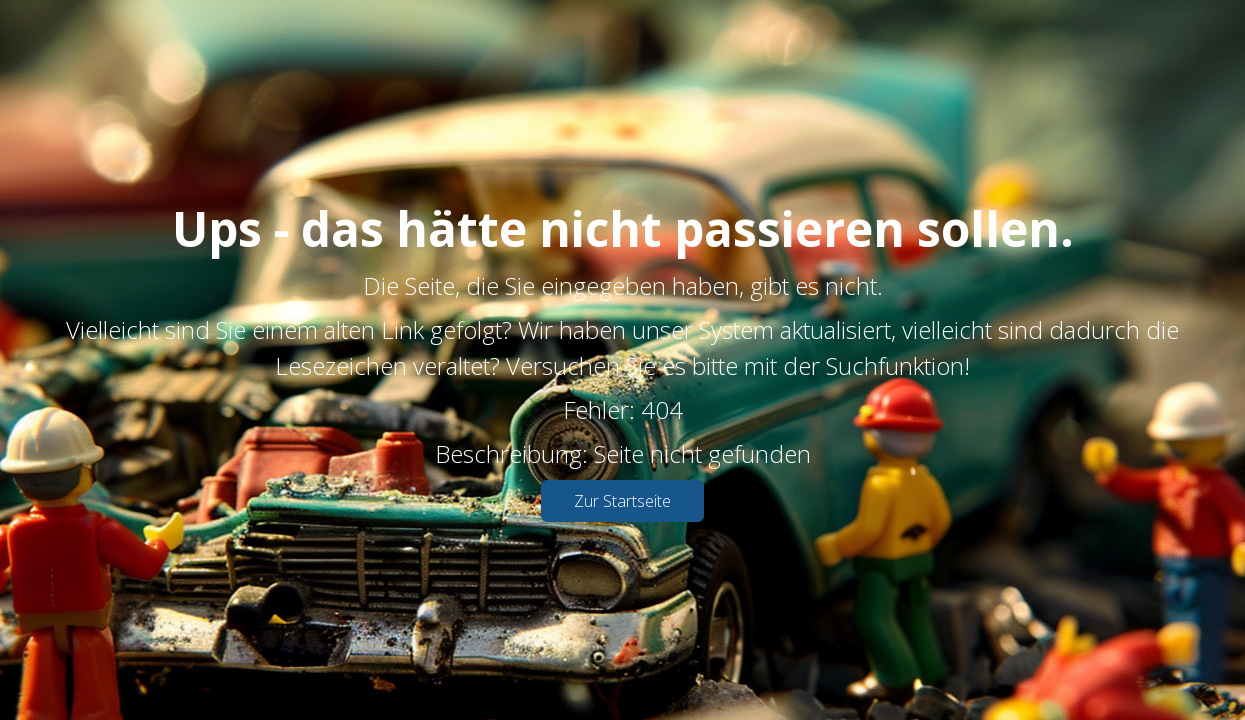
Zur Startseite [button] (622, 501)
